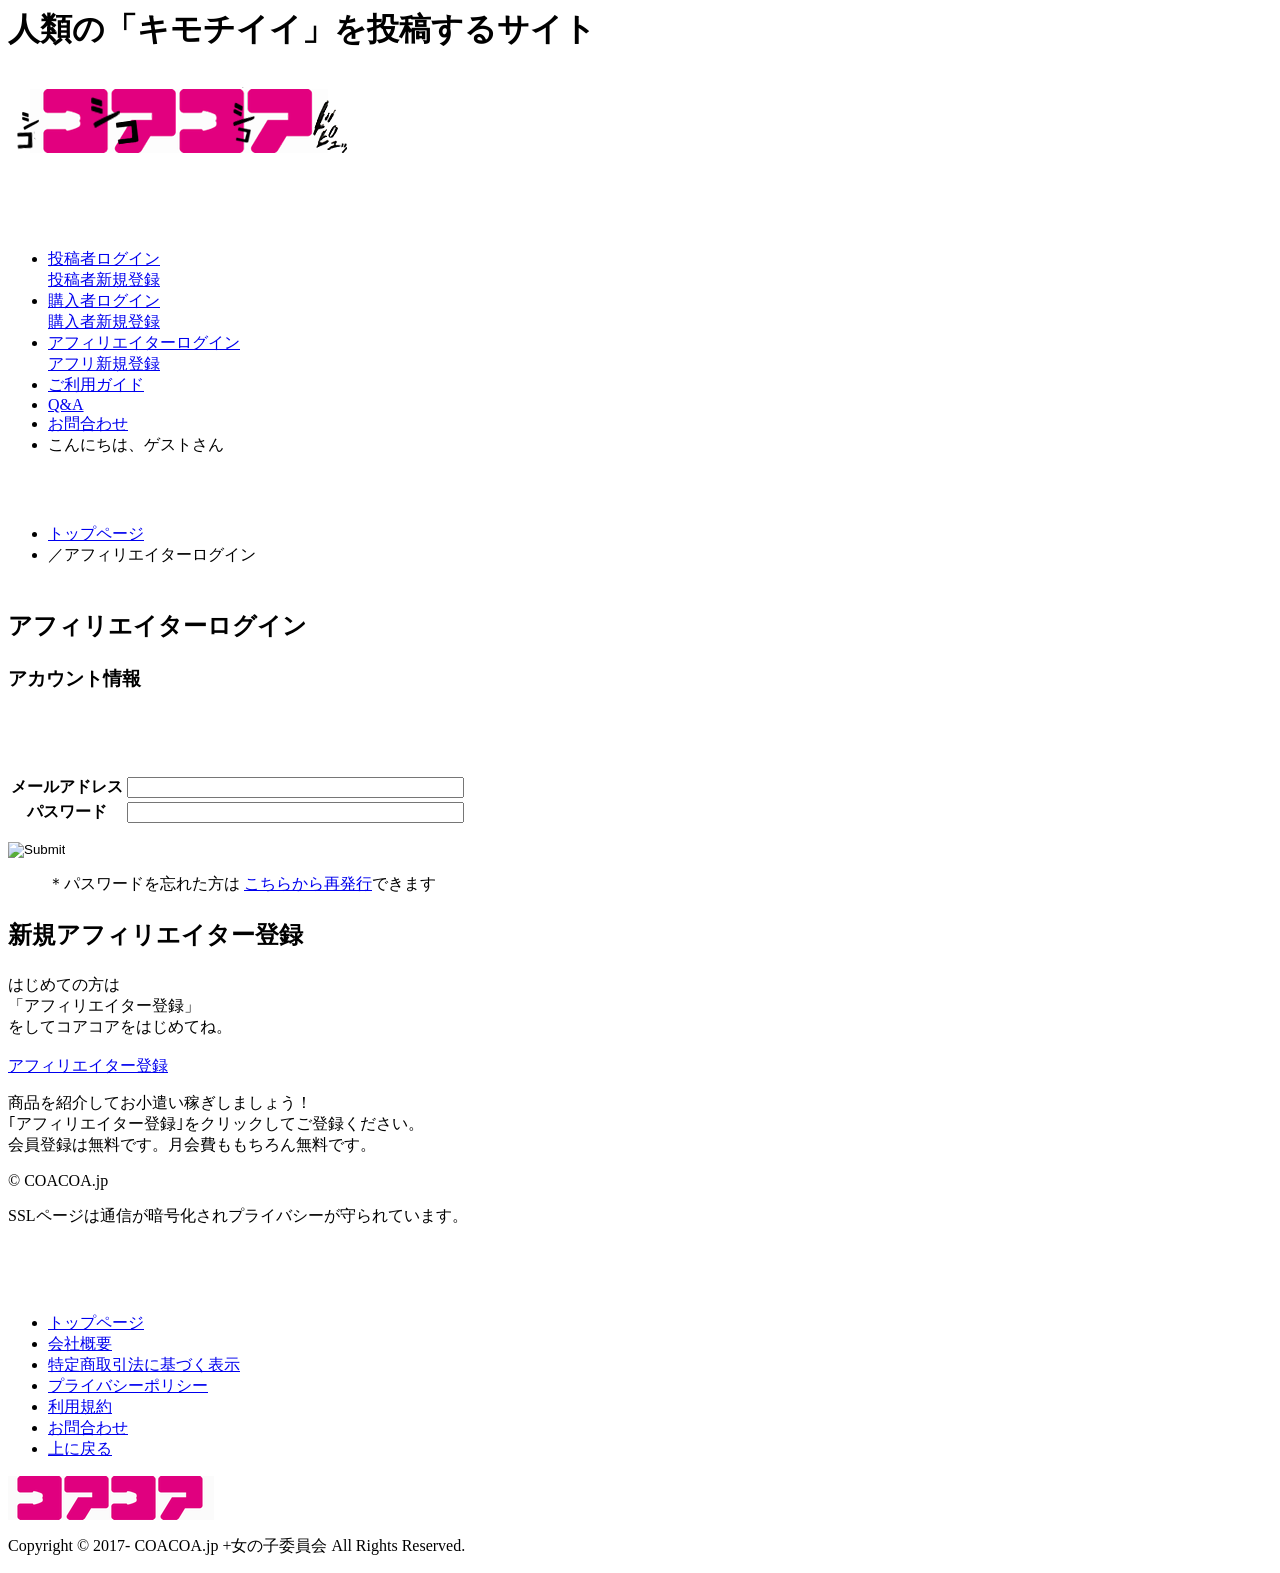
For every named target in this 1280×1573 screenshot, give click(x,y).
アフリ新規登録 (104, 363)
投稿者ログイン (104, 258)
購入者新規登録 (104, 321)
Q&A (66, 404)
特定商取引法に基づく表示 (144, 1364)
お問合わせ (88, 423)
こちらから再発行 (308, 883)
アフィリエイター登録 (88, 1065)
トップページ (96, 533)
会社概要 (80, 1343)
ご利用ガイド (96, 384)
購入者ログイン (104, 300)
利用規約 (80, 1406)
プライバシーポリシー (128, 1385)
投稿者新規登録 (104, 279)
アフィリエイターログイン (144, 342)
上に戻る (80, 1448)
